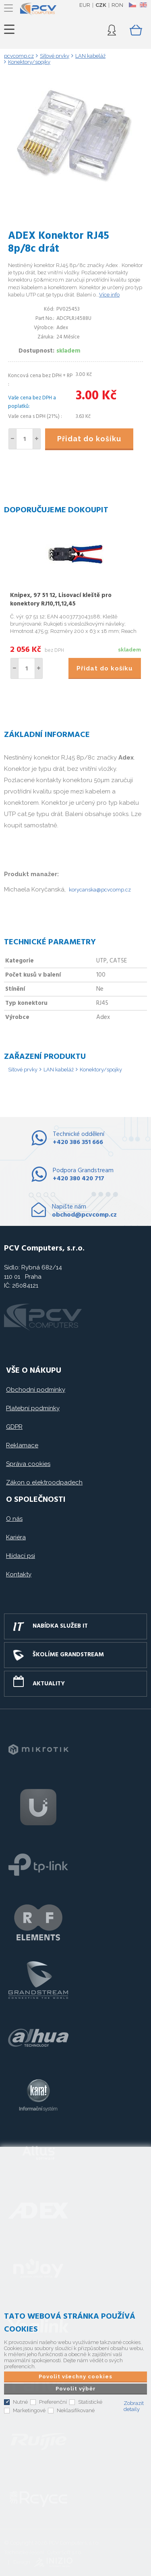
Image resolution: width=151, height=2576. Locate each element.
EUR (84, 5)
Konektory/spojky (101, 1070)
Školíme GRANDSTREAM (68, 1655)
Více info (109, 295)
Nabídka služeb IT (60, 1626)
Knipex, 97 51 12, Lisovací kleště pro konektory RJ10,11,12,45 (61, 600)
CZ (132, 4)
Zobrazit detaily (134, 2406)
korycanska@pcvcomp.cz (100, 890)
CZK (100, 5)
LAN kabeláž (58, 1070)
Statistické (90, 2402)
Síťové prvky (22, 1070)
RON (117, 5)
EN (143, 4)
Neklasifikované (76, 2410)
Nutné (20, 2402)
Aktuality (49, 1684)
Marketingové (29, 2410)
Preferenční (53, 2402)
